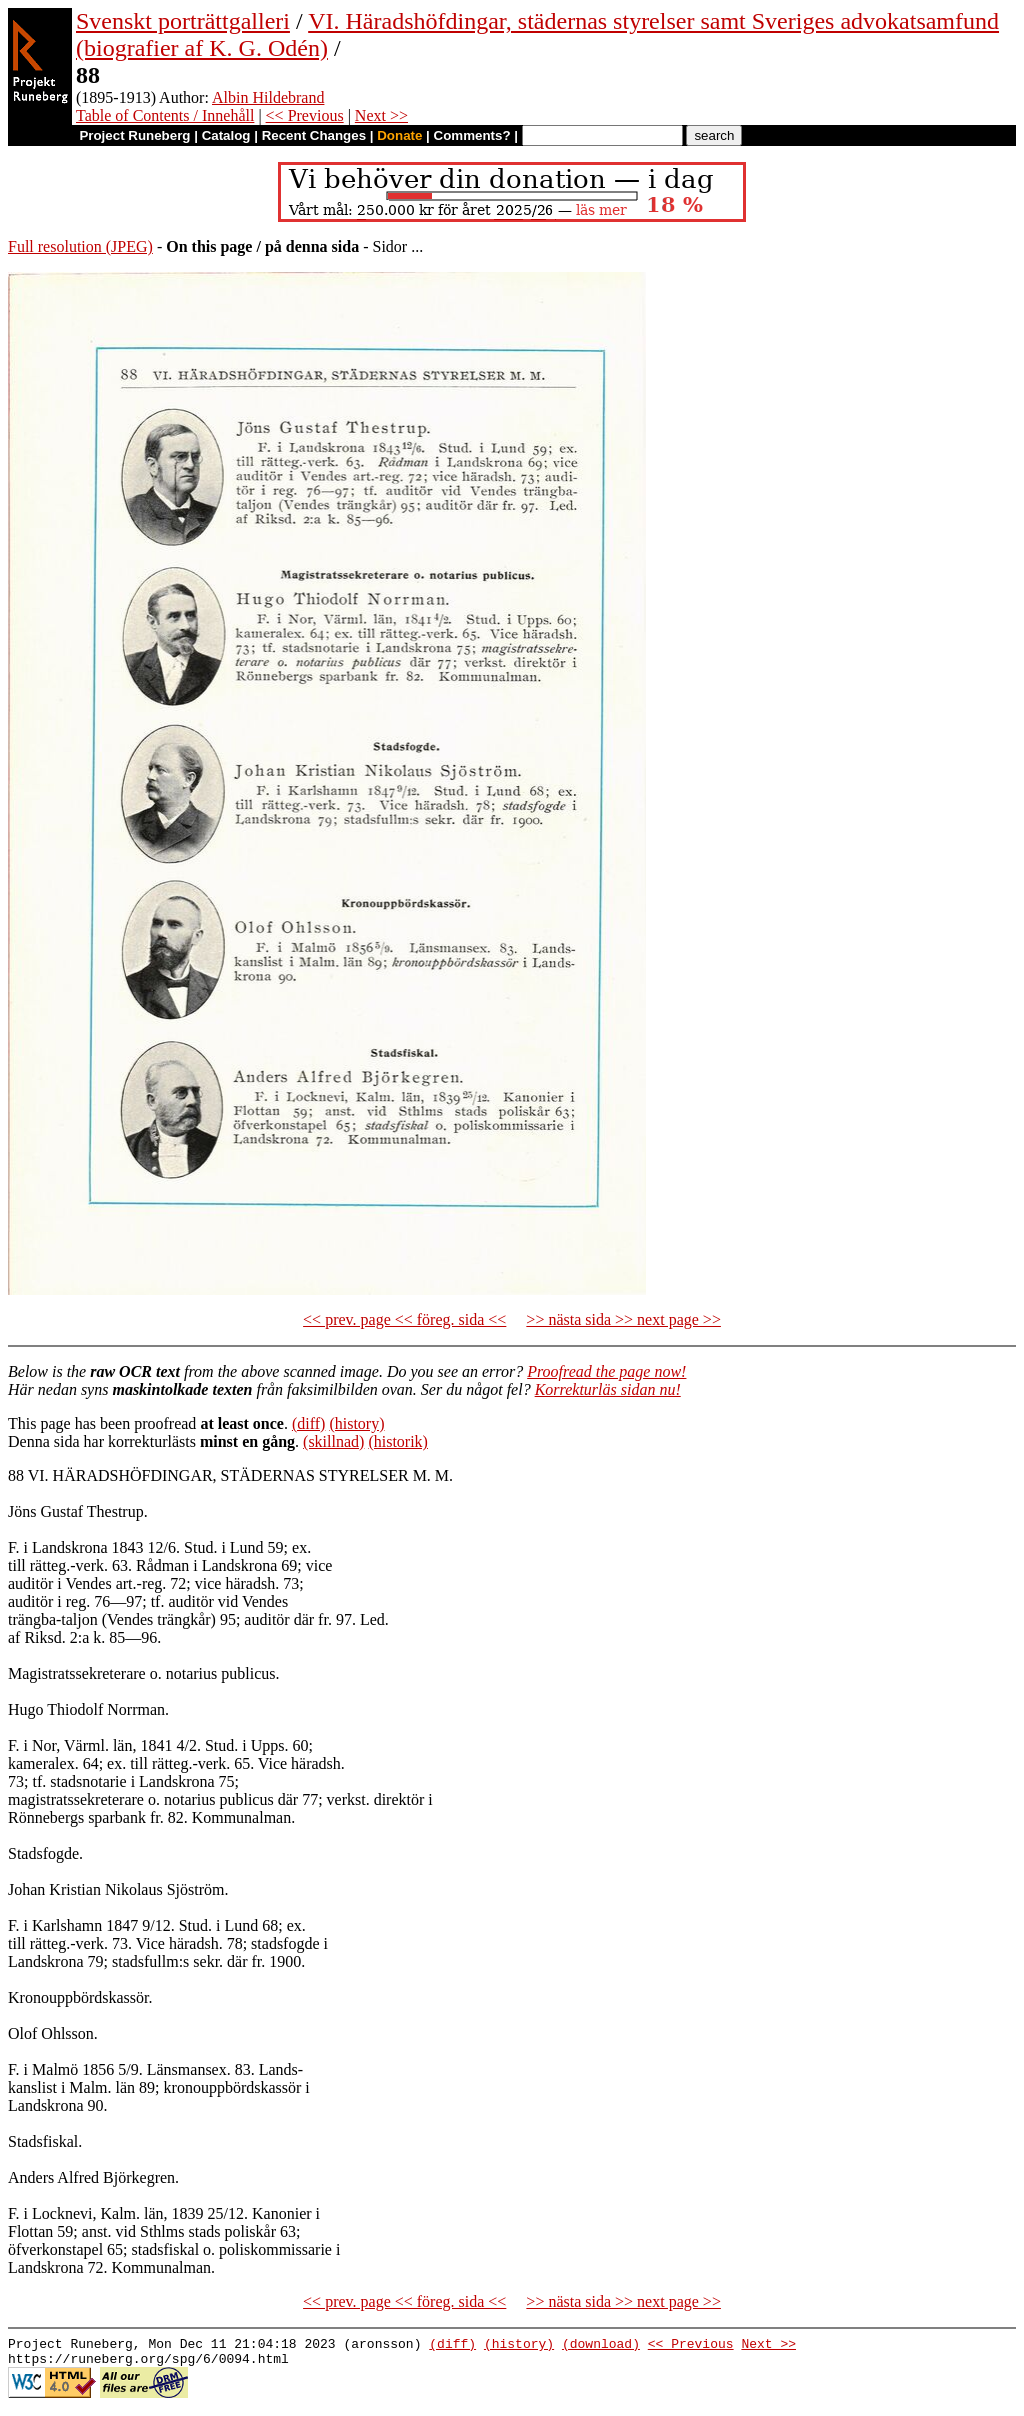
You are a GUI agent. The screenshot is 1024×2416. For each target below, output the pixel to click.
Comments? (472, 135)
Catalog (226, 135)
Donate (399, 135)
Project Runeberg (134, 135)
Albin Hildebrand (268, 97)
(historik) (398, 1441)
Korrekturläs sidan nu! (608, 1389)
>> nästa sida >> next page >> (623, 1319)
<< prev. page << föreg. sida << (404, 1319)
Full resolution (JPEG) (80, 246)
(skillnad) (333, 1441)
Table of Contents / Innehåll (165, 115)
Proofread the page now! (606, 1371)
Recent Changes (314, 135)
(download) (601, 2346)
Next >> (381, 115)
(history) (356, 1423)
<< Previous (305, 115)
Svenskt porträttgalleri (183, 21)
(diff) (308, 1423)
